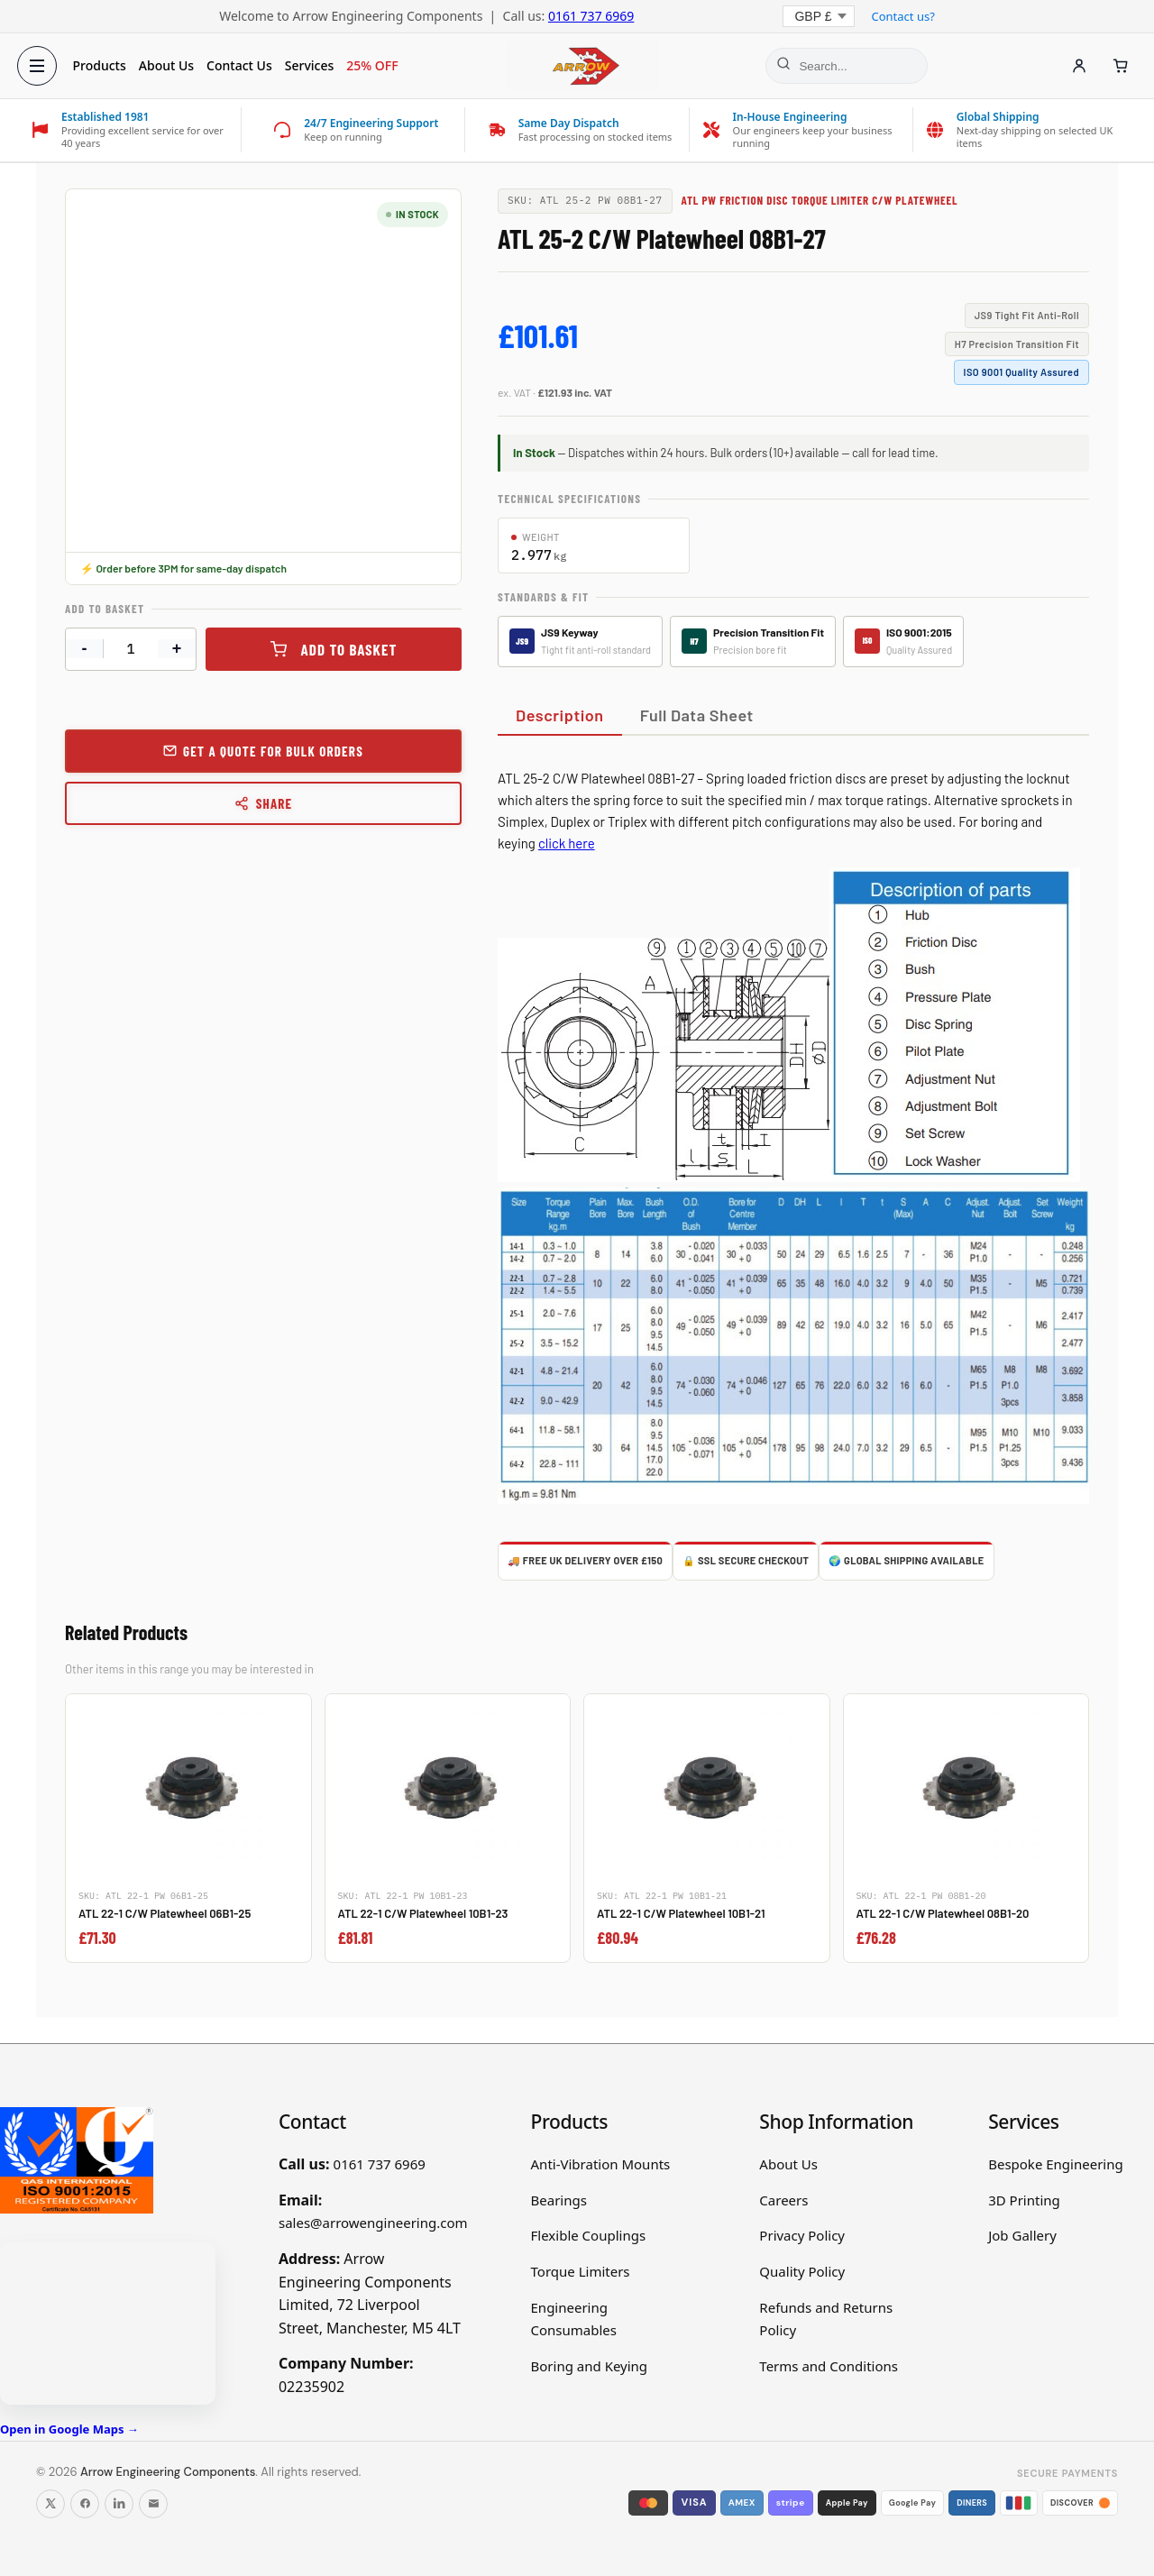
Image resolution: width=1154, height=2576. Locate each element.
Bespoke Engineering (1055, 2164)
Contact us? (902, 16)
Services (314, 65)
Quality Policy (802, 2271)
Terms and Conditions (828, 2366)
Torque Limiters (580, 2271)
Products (104, 65)
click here (566, 843)
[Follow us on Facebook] (84, 2503)
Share (263, 803)
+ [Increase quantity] (177, 648)
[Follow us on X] (50, 2503)
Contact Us (245, 65)
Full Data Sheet (697, 715)
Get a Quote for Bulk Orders (273, 751)
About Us (170, 65)
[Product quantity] (131, 649)
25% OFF (377, 65)
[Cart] (1116, 66)
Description (560, 715)
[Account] (1074, 66)
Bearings (559, 2200)
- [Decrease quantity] (84, 648)
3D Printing (1024, 2200)
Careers (783, 2200)
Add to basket (349, 649)
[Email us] (153, 2503)
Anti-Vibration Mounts (601, 2164)
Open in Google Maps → (69, 2429)
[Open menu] (41, 66)
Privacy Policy (802, 2235)
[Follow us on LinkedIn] (119, 2503)
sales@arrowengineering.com (373, 2223)
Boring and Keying (589, 2366)
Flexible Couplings (588, 2235)
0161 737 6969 (591, 15)
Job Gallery (1022, 2235)
